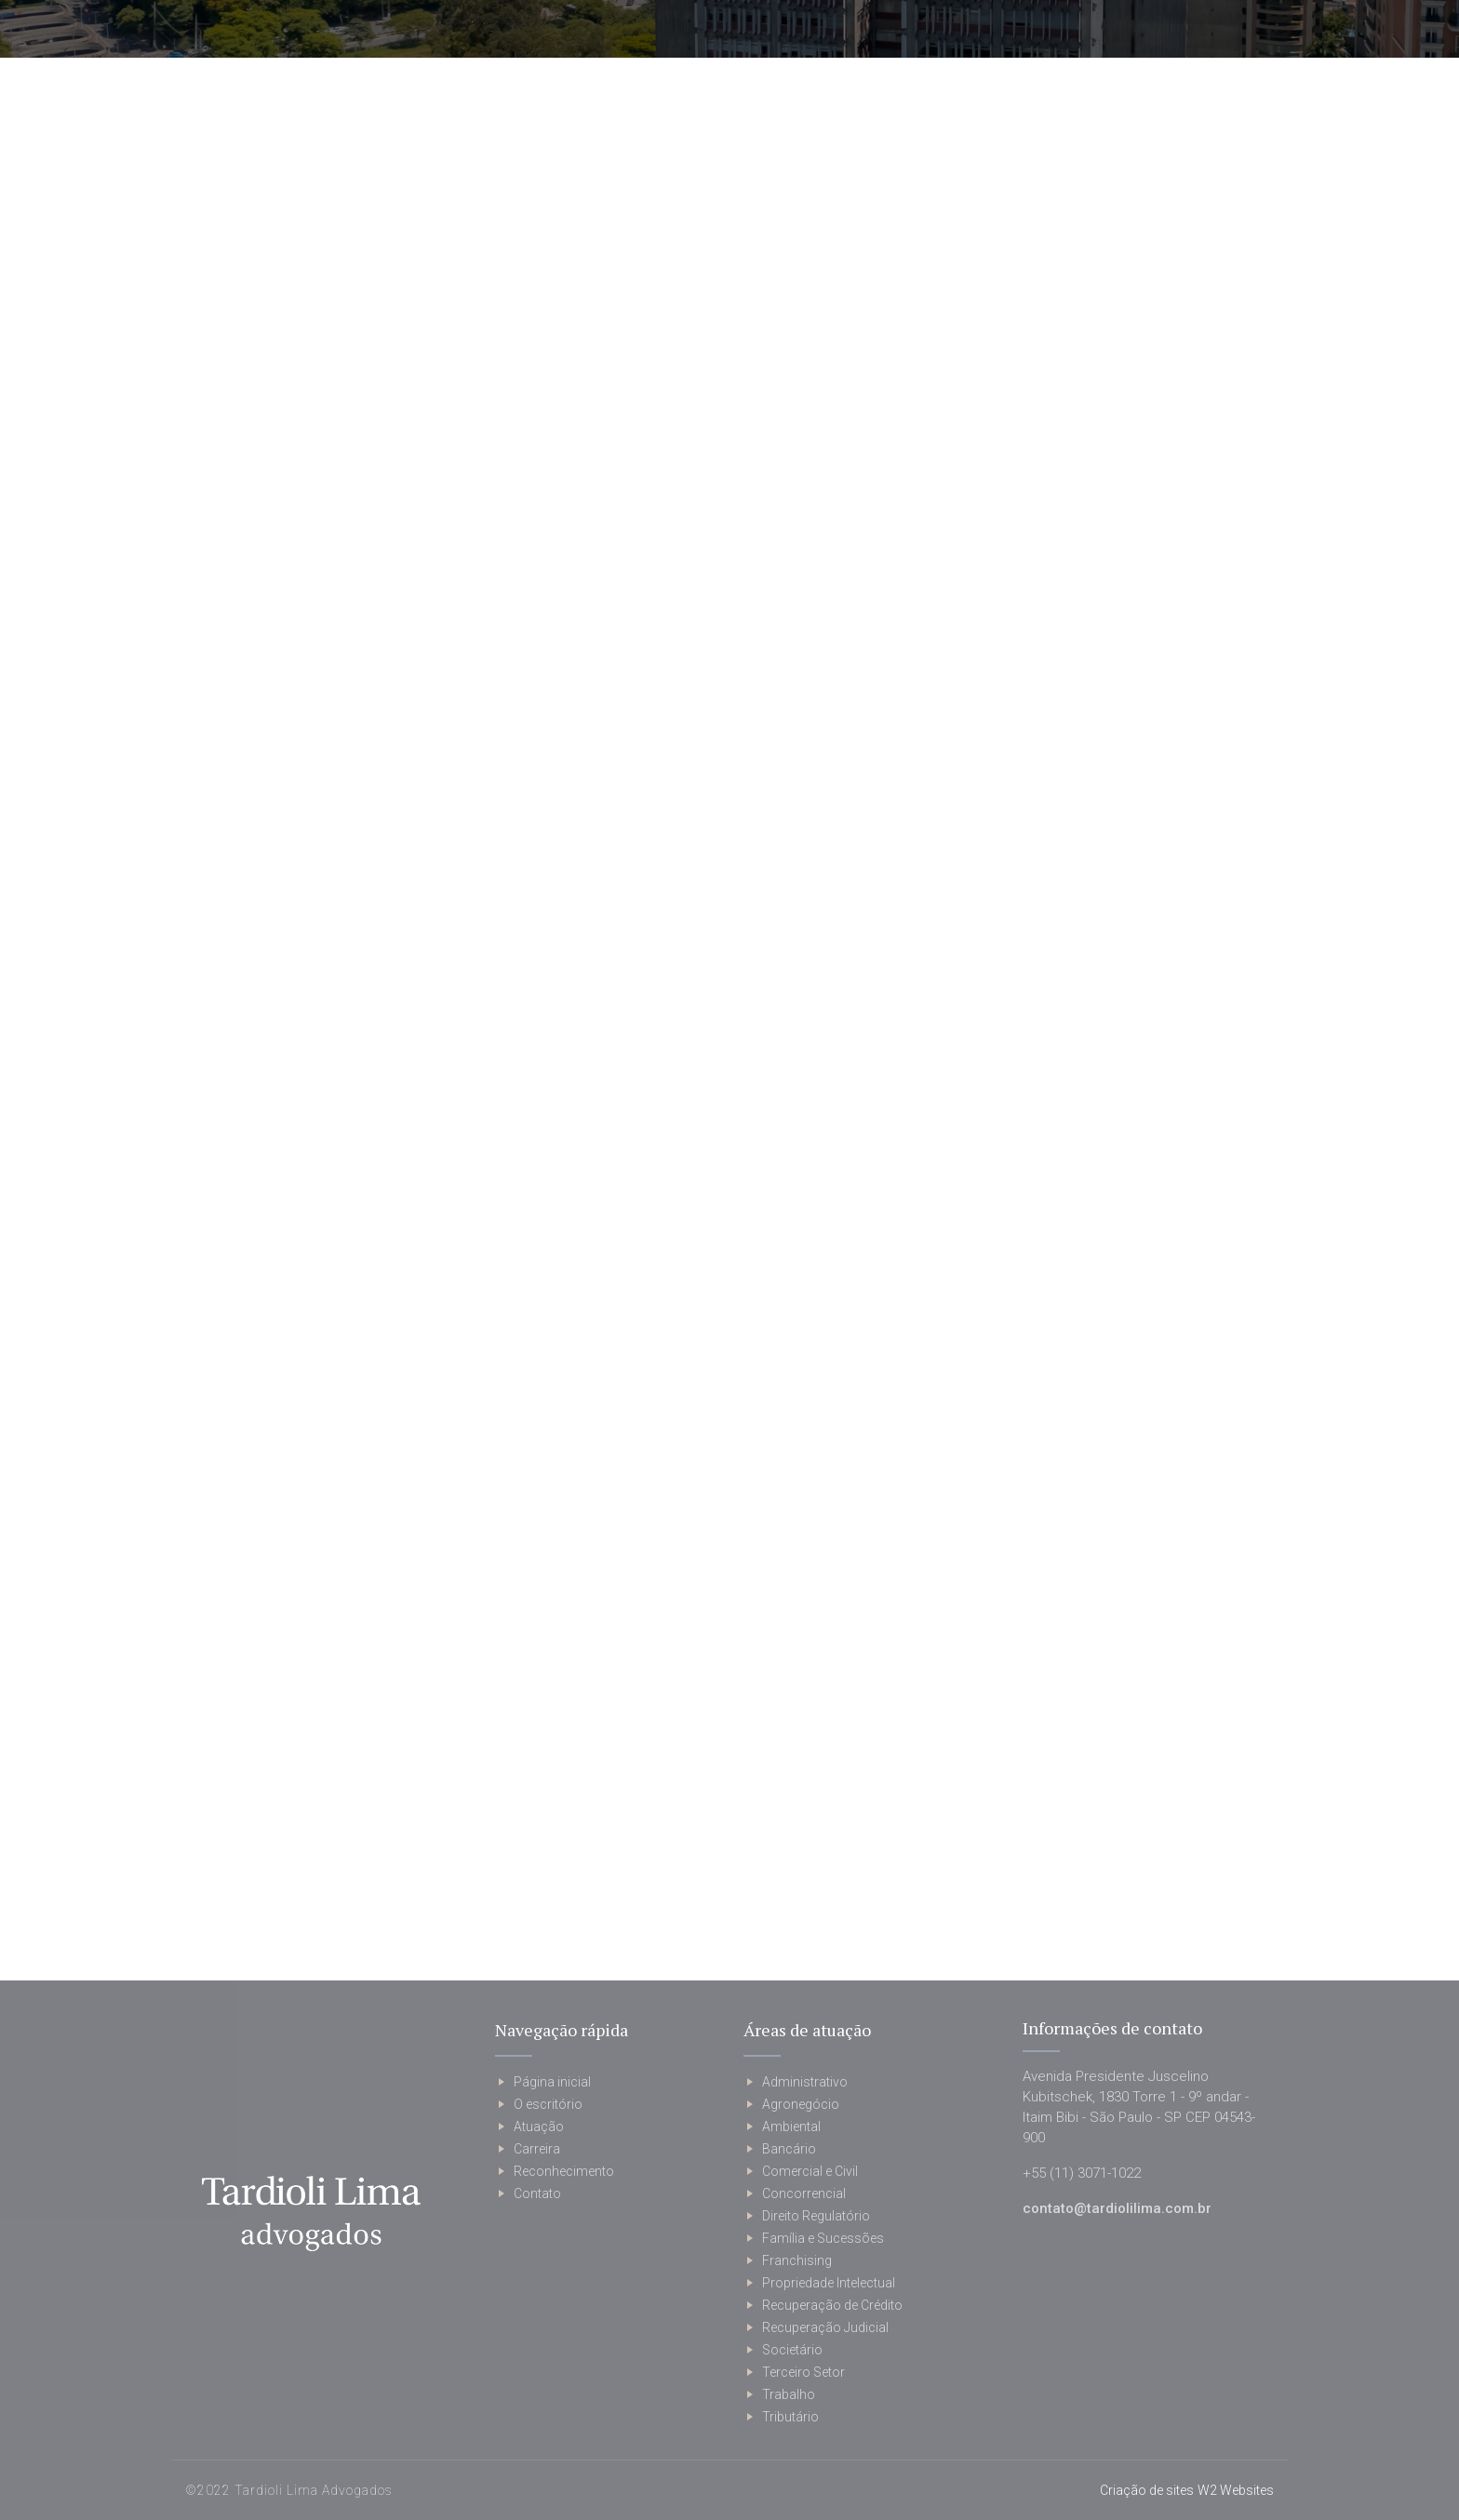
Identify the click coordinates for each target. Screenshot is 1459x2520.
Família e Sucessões (823, 2238)
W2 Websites (1236, 2490)
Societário (792, 2349)
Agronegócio (800, 2104)
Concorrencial (804, 2193)
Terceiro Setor (803, 2372)
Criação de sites (1147, 2490)
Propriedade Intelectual (828, 2282)
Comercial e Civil (810, 2171)
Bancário (789, 2148)
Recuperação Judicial (825, 2327)
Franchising (797, 2260)
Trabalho (788, 2394)
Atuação (539, 2126)
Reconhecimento (564, 2171)
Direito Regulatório (816, 2215)
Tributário (790, 2416)
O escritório (548, 2104)
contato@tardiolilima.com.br (1117, 2208)
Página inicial (552, 2081)
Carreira (537, 2148)
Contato (537, 2193)
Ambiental (791, 2126)
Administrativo (805, 2081)
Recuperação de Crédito (832, 2305)
